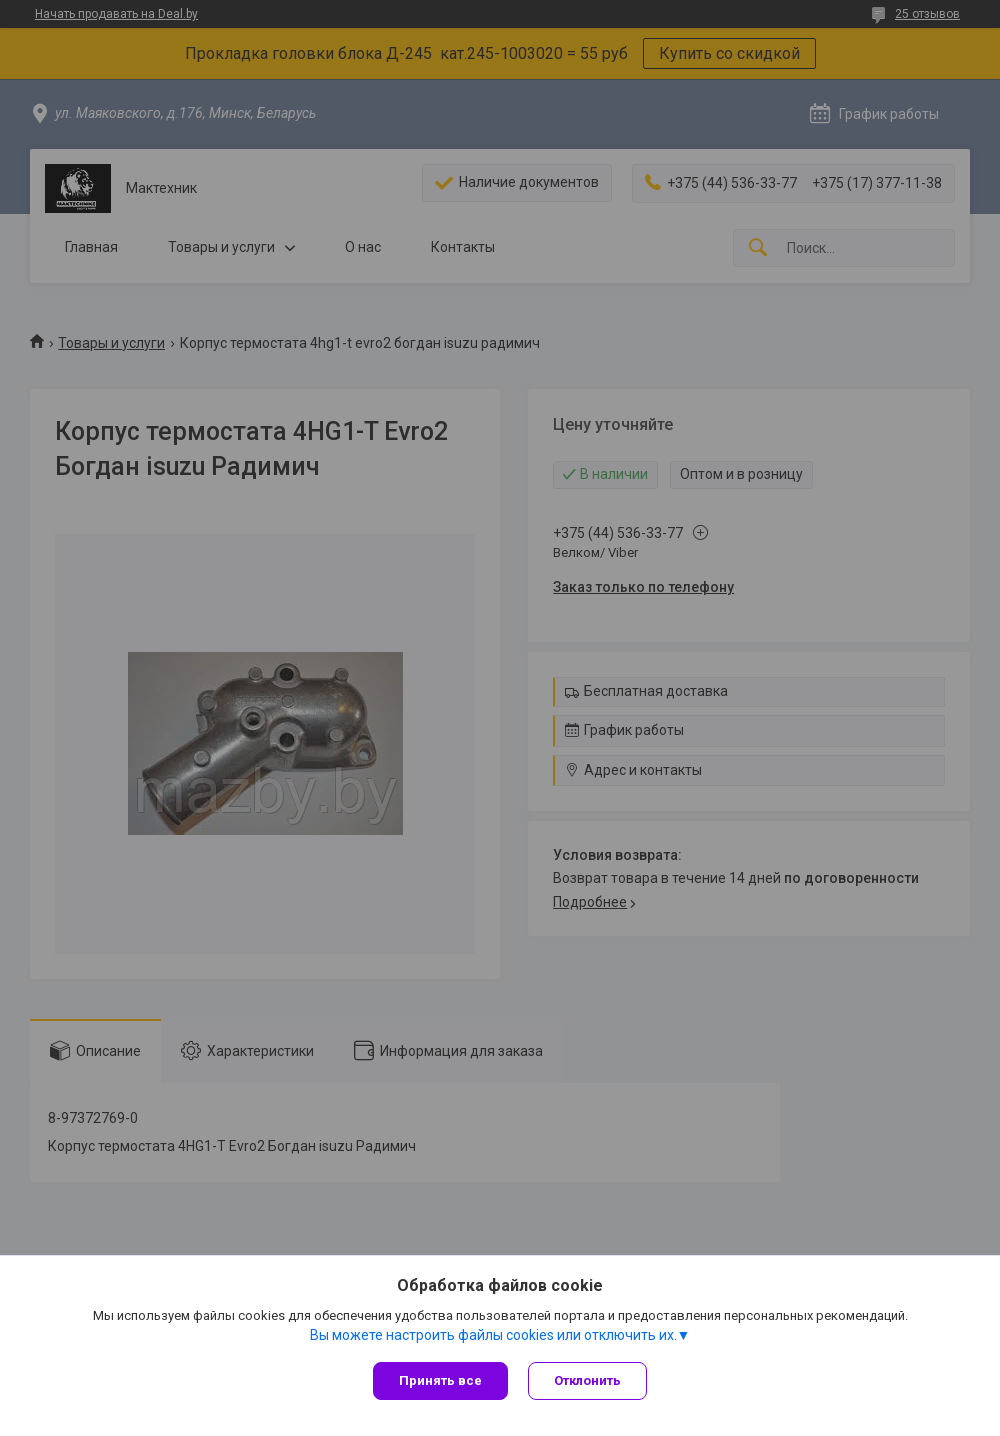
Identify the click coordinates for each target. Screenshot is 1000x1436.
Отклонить (587, 1380)
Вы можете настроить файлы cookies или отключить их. (493, 1335)
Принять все (440, 1380)
